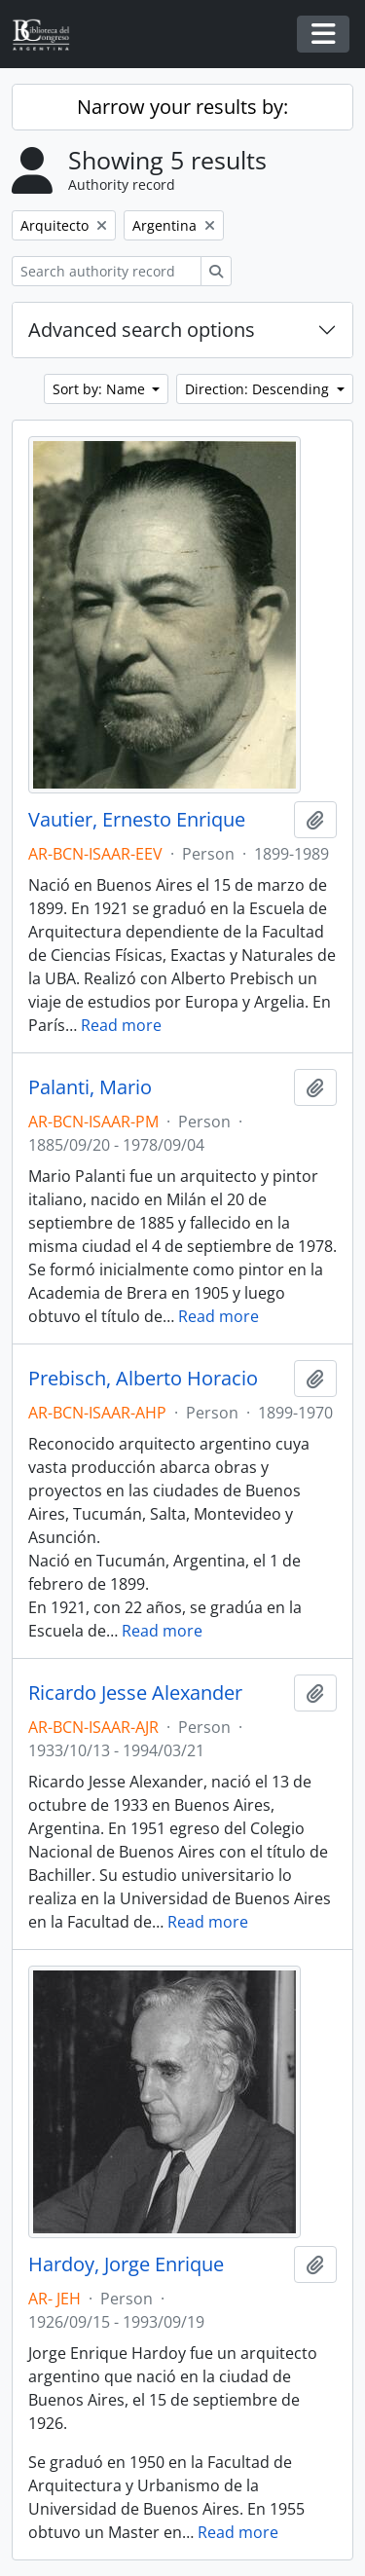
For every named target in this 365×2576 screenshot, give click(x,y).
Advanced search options (141, 329)
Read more (121, 1025)
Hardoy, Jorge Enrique (126, 2264)
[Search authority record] (106, 271)
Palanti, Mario (90, 1087)
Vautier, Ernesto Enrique (136, 819)
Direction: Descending (259, 389)
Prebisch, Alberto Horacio (143, 1378)
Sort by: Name (101, 389)
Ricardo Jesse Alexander (135, 1693)
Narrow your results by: (182, 106)
